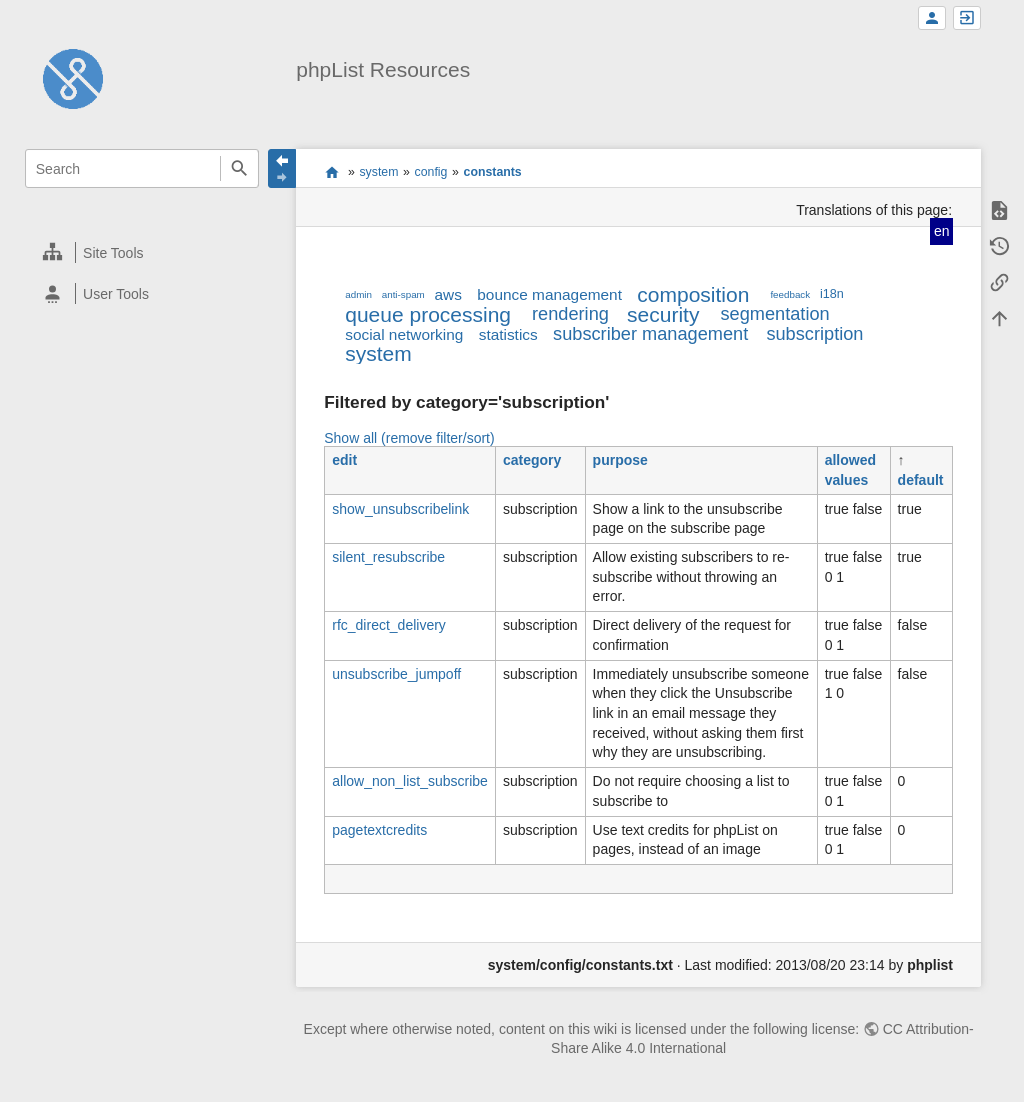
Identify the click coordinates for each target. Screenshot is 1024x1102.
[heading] (142, 252)
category (532, 460)
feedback (790, 294)
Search (239, 168)
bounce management (549, 294)
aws (448, 294)
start (331, 172)
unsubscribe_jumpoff (396, 674)
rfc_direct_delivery (389, 625)
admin (358, 294)
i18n (832, 294)
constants (493, 172)
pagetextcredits (379, 830)
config (431, 172)
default (921, 480)
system (378, 172)
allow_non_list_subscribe (410, 781)
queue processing (428, 314)
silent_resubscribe (388, 557)
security (663, 314)
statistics (508, 334)
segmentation (774, 314)
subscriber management (650, 334)
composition (693, 294)
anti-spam (403, 294)
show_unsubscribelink (400, 509)
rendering (570, 314)
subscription (814, 334)
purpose (620, 460)
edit (344, 460)
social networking (404, 334)
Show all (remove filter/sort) (409, 438)
